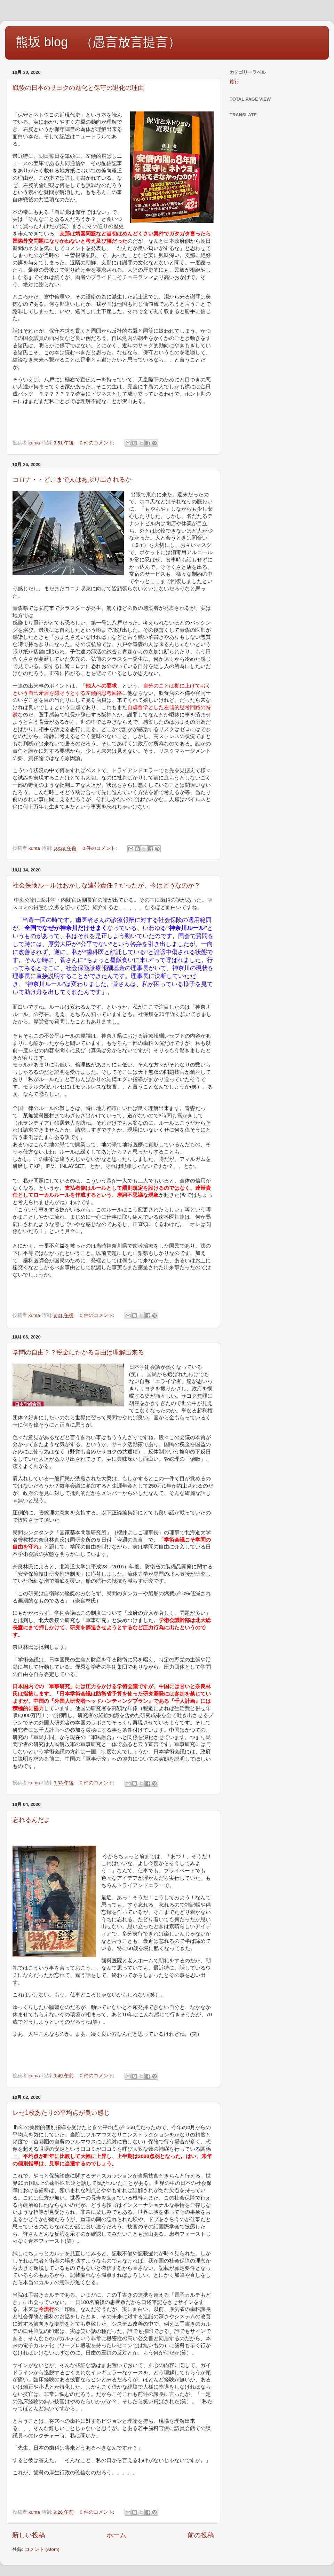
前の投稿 (201, 2535)
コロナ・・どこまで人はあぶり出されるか (72, 479)
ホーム (116, 2535)
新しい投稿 (28, 2535)
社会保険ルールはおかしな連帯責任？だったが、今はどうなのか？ (106, 885)
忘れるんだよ (31, 1819)
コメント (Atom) (42, 2549)
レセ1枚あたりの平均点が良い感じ (61, 2112)
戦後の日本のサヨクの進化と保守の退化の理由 (78, 87)
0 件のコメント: (98, 442)
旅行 (234, 81)
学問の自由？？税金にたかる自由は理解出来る (78, 1352)
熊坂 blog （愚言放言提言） (98, 42)
